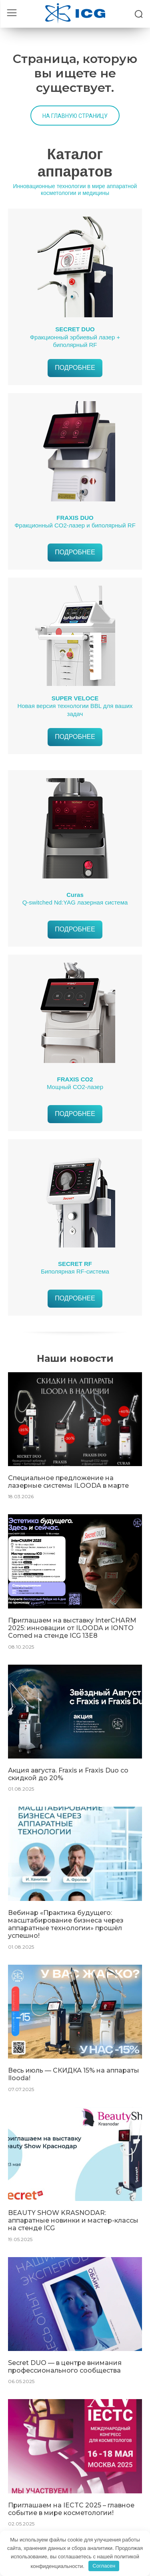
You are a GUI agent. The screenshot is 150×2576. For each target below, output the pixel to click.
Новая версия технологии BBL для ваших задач (74, 706)
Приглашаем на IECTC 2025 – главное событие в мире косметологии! (71, 2509)
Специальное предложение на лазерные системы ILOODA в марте (68, 1481)
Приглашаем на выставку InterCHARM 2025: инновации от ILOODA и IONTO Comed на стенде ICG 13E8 (72, 1628)
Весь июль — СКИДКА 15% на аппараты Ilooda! (73, 2074)
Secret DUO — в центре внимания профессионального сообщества (65, 2366)
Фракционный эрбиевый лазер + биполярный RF (75, 337)
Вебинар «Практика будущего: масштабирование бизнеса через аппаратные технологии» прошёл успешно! (66, 1924)
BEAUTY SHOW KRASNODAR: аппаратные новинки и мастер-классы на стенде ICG (73, 2220)
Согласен (103, 2566)
